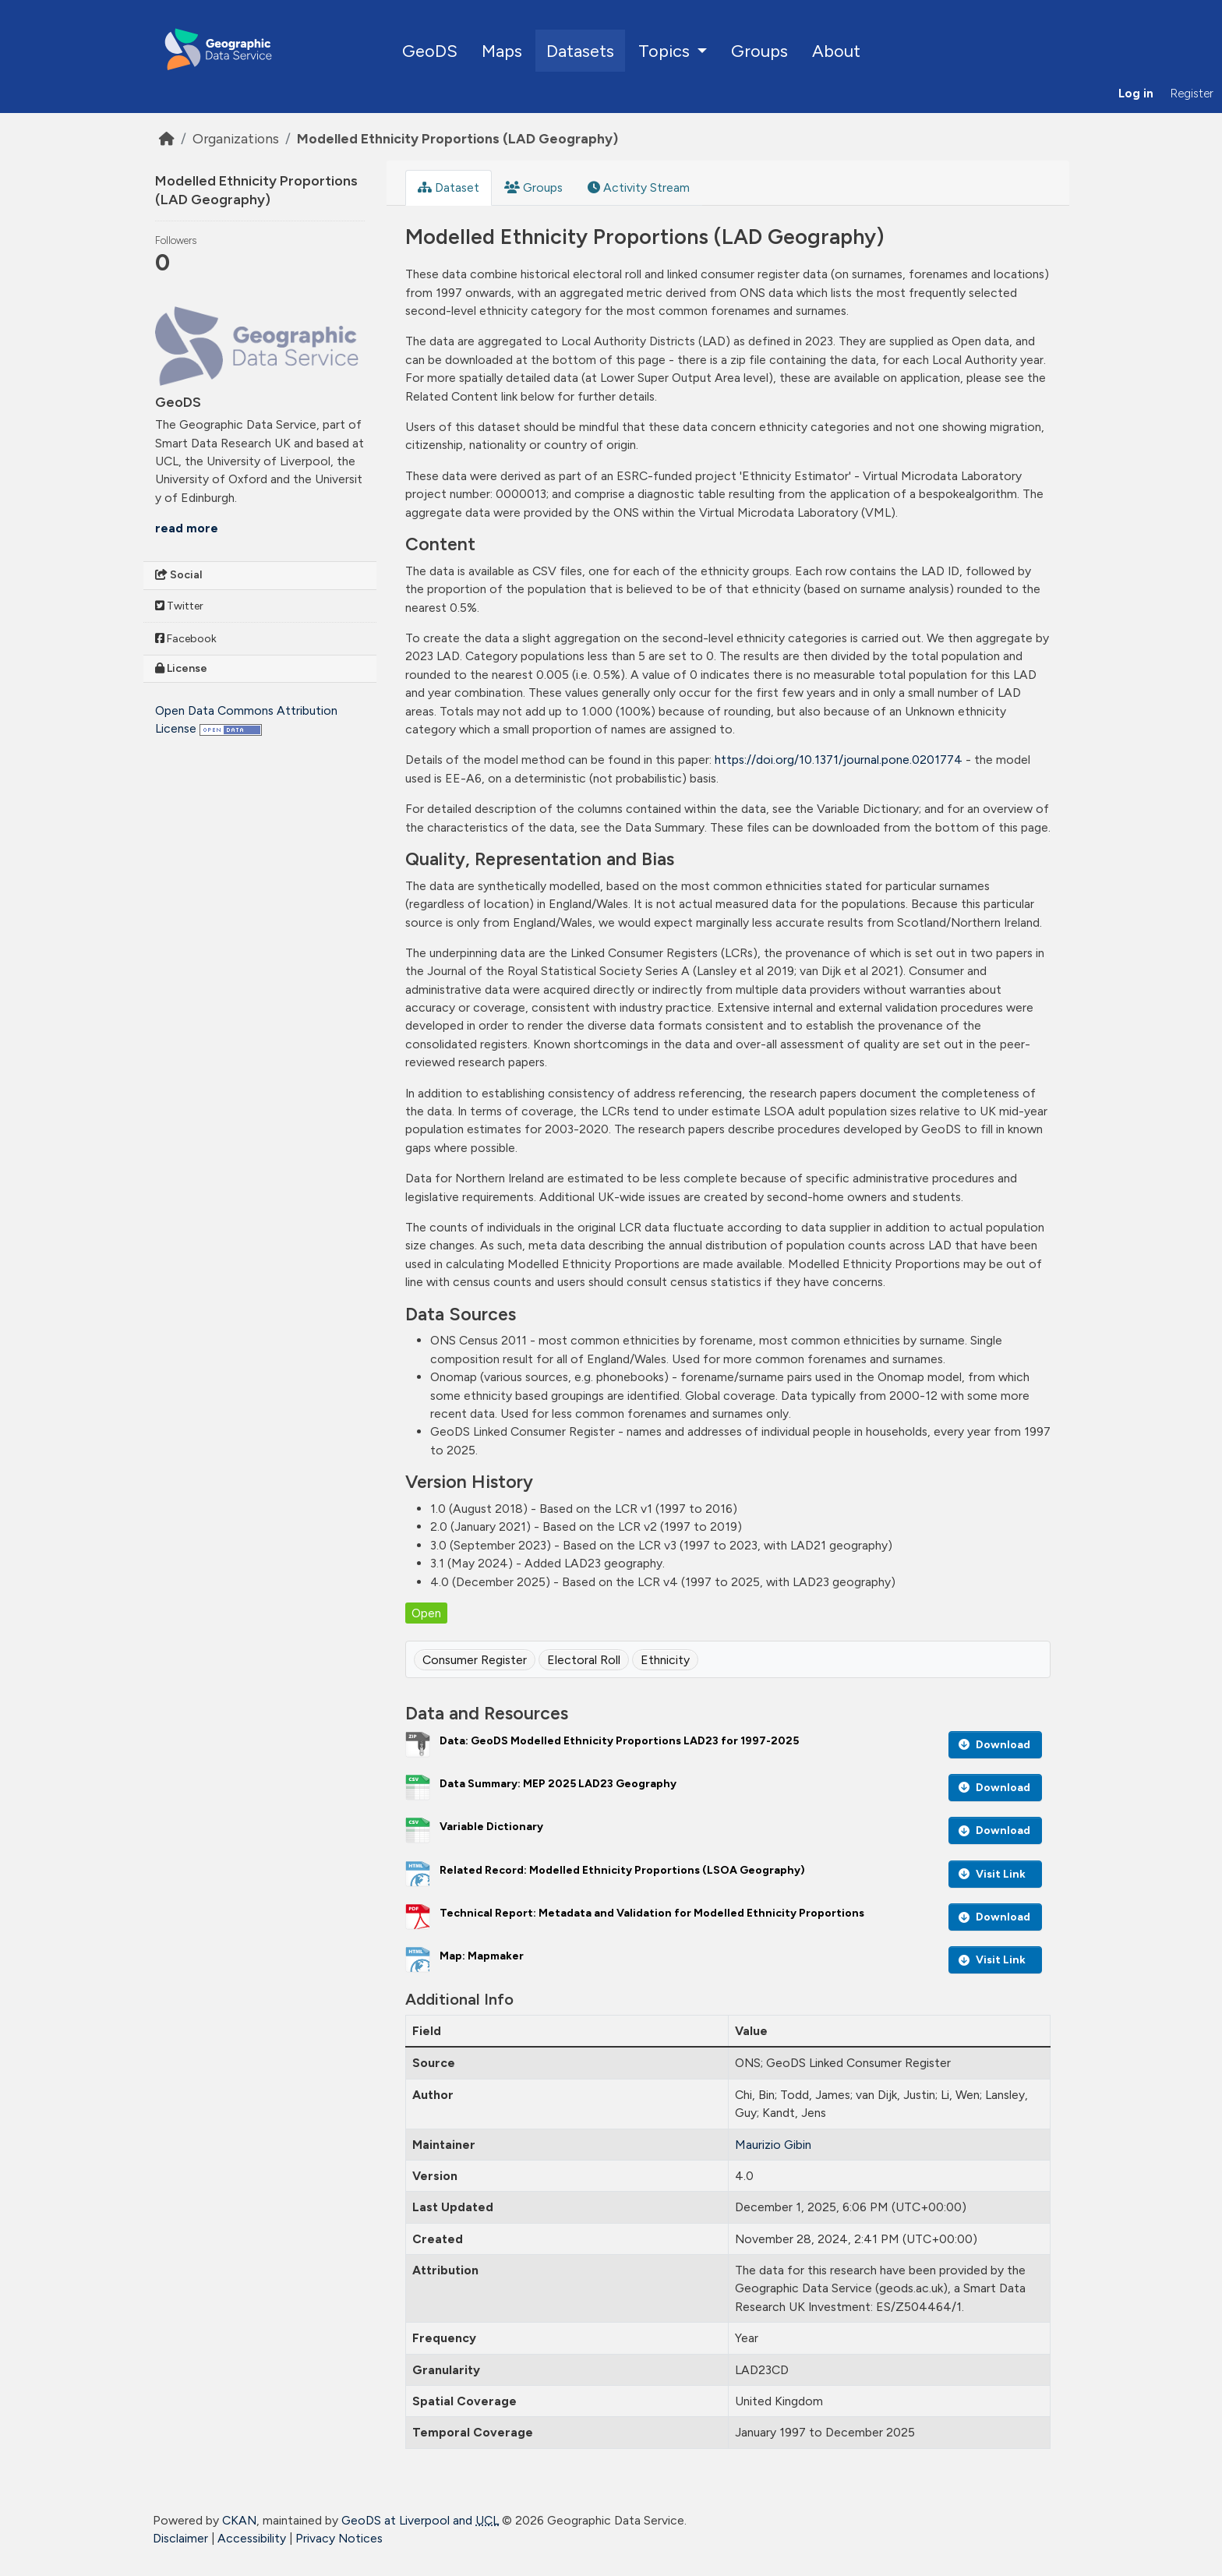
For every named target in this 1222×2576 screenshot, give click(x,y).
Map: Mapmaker (482, 1956)
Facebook (186, 638)
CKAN (239, 2520)
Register (1192, 94)
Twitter (179, 606)
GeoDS (429, 51)
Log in (1135, 94)
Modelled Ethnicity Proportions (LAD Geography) (457, 138)
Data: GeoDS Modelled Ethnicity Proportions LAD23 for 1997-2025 (619, 1740)
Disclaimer (180, 2538)
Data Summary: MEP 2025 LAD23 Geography (558, 1783)
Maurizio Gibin (773, 2144)
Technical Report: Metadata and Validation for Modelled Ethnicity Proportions (652, 1913)
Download (994, 1744)
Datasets (580, 51)
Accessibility (251, 2538)
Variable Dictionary (491, 1826)
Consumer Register (474, 1659)
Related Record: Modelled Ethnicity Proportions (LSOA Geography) (622, 1870)
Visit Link (992, 1874)
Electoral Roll (583, 1659)
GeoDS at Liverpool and (420, 2520)
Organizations (235, 138)
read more (186, 528)
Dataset (448, 187)
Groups (759, 51)
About (836, 51)
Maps (502, 51)
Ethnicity (665, 1659)
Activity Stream (639, 187)
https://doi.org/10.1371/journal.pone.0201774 (838, 759)
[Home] (167, 138)
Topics (666, 51)
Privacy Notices (339, 2538)
